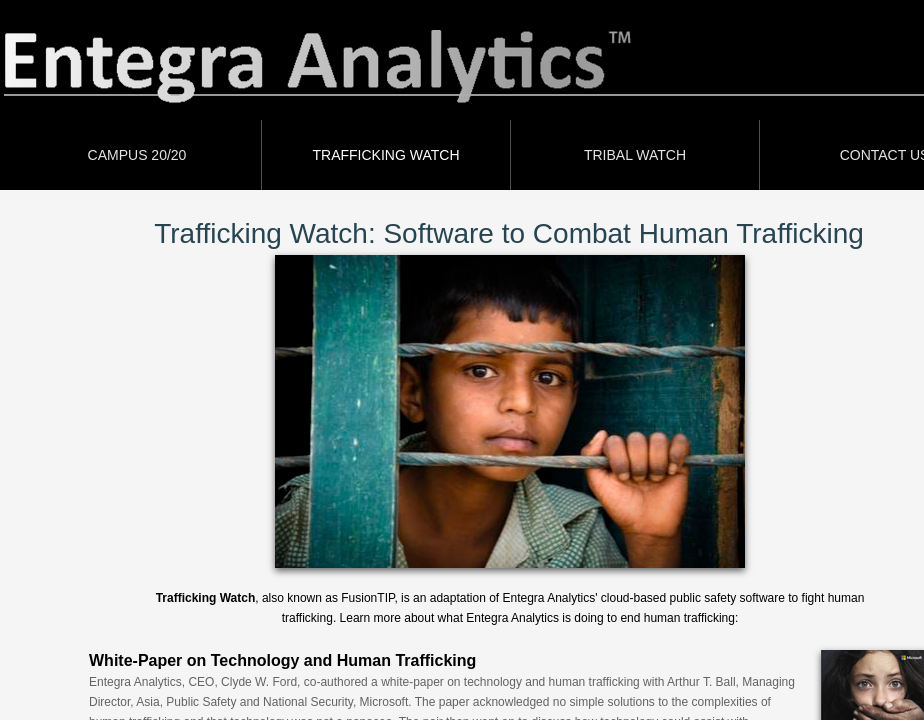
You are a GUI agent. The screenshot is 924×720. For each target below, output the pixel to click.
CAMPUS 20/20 (137, 155)
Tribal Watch (635, 155)
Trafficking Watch (386, 155)
